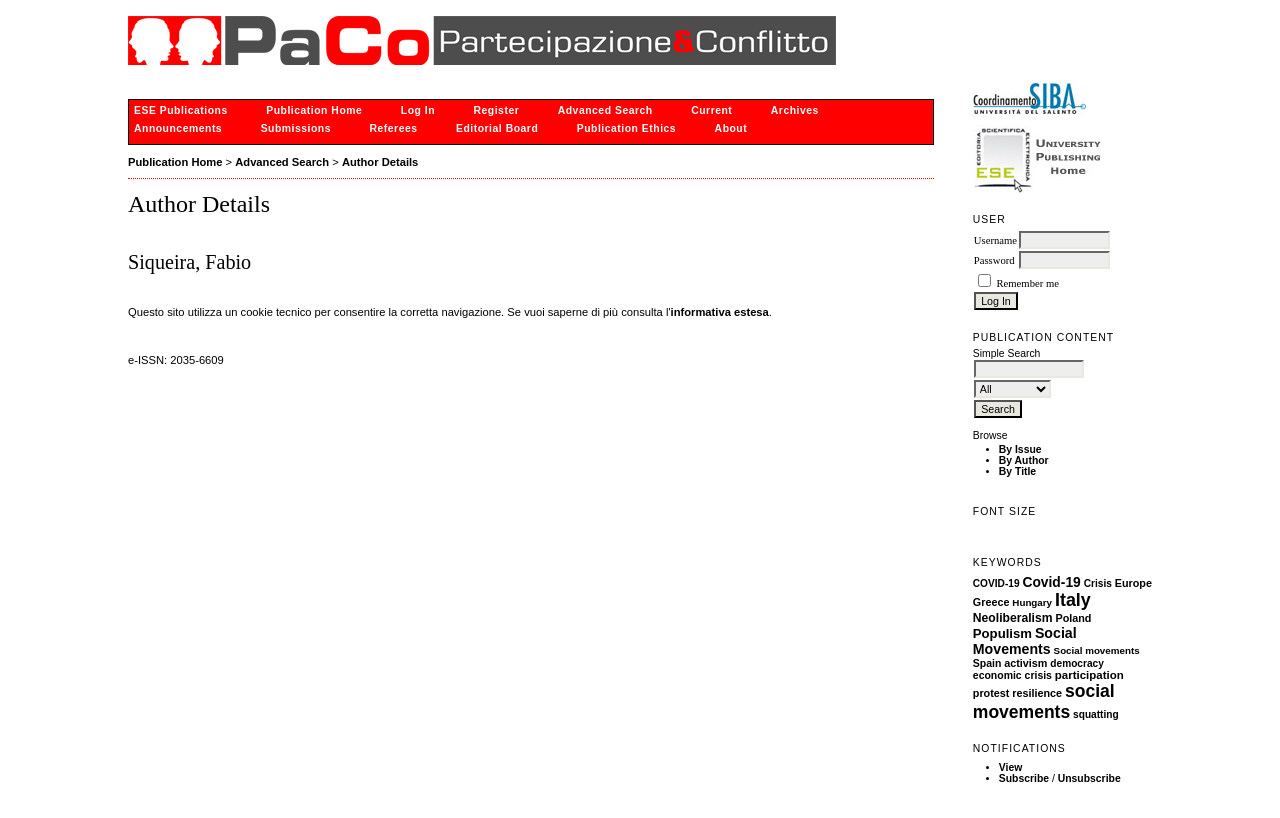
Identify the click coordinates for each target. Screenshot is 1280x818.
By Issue (1020, 449)
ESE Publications (181, 110)
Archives (795, 110)
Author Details (380, 162)
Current (711, 110)
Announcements (178, 128)
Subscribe (1024, 778)
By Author (1024, 460)
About (731, 128)
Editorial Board (497, 128)
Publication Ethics (626, 128)
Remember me (1027, 283)
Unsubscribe (1089, 778)
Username (995, 240)
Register (497, 110)
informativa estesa (720, 312)
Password (994, 260)
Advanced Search (605, 110)
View (1011, 767)
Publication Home (314, 110)
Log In (418, 110)
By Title (1017, 471)
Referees (393, 128)
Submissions (296, 128)
